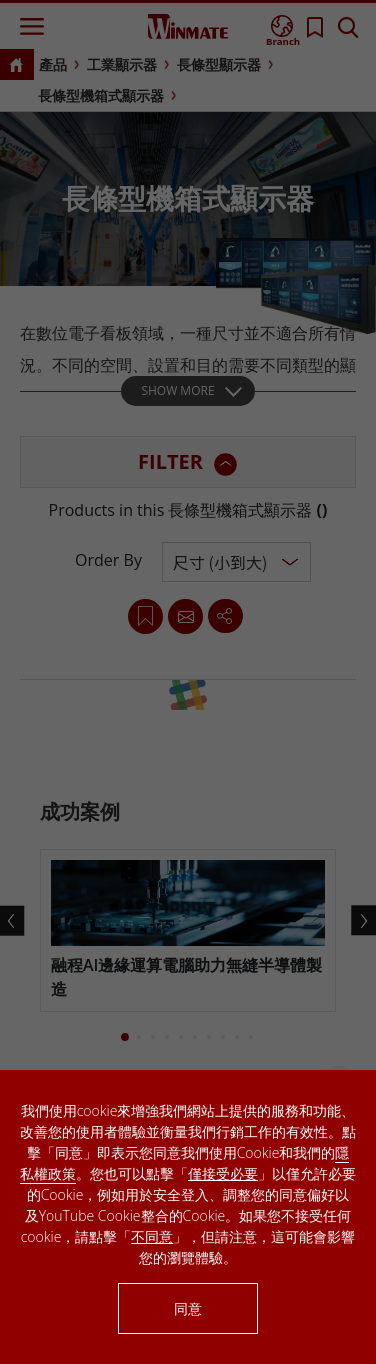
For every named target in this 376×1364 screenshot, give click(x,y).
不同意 (152, 1236)
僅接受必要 (223, 1173)
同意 (188, 1308)
